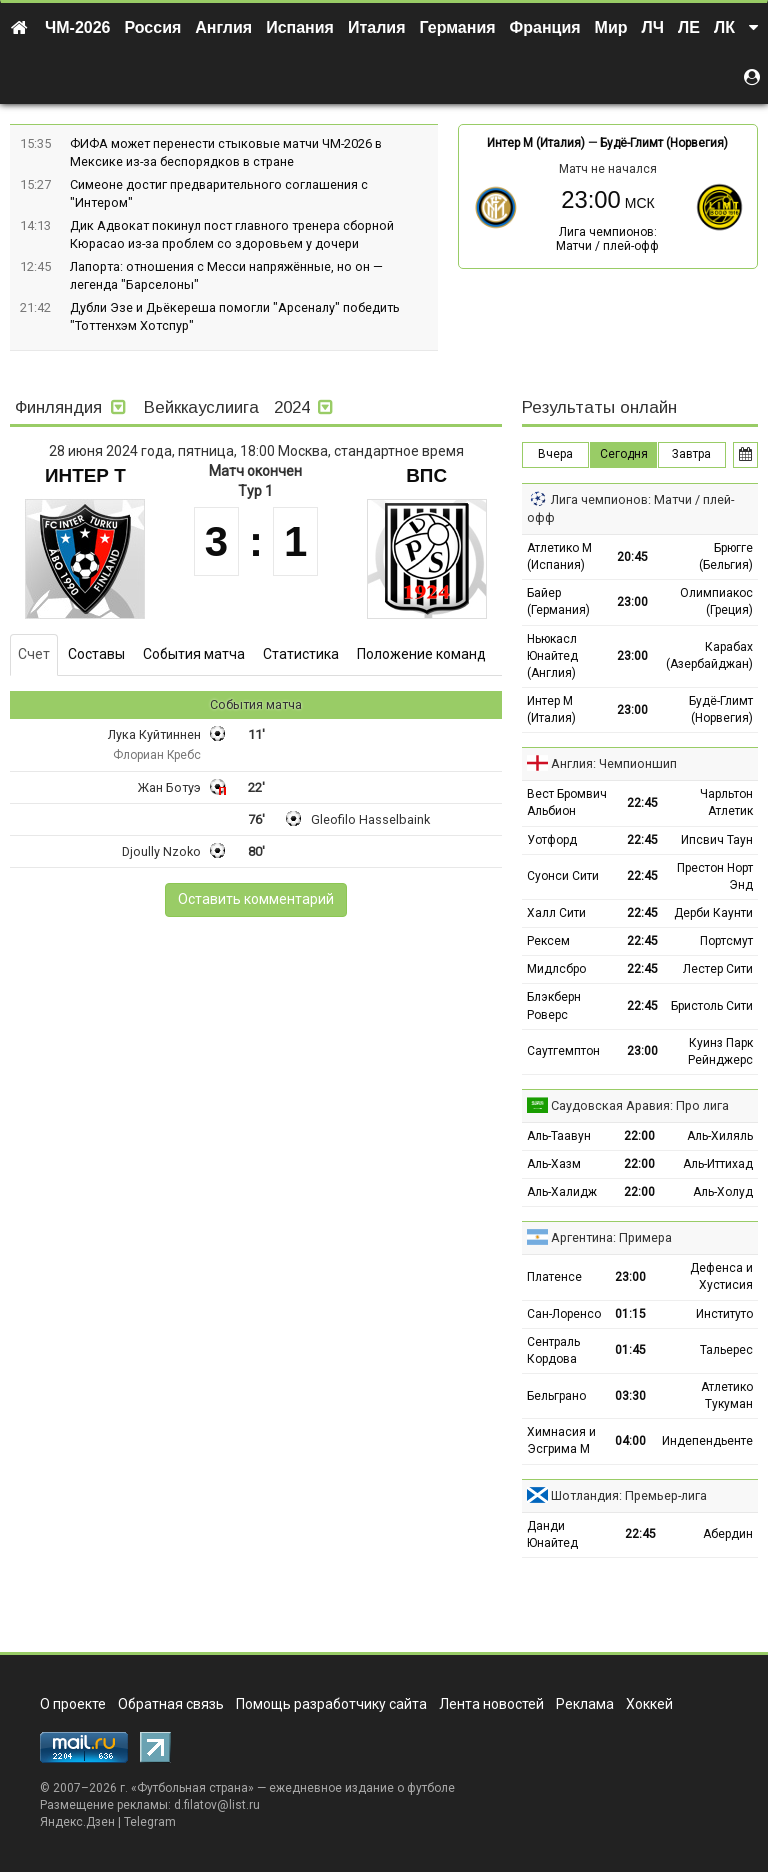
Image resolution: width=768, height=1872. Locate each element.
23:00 (632, 602)
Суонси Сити (563, 876)
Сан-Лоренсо (564, 1314)
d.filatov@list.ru (217, 1805)
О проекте (73, 1704)
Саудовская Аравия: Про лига (640, 1105)
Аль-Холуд (723, 1192)
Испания (300, 27)
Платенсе (554, 1277)
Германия (458, 27)
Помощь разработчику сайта (331, 1704)
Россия (153, 27)
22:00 (639, 1136)
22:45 (642, 803)
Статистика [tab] (301, 654)
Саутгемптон (563, 1051)
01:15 (630, 1314)
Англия (223, 27)
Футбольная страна (192, 1788)
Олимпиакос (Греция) (716, 601)
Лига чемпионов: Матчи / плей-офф (607, 239)
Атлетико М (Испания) (559, 556)
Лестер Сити (718, 969)
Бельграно (556, 1396)
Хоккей (649, 1704)
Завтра (691, 454)
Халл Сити (556, 913)
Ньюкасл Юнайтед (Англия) (552, 656)
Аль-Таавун (559, 1136)
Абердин (728, 1534)
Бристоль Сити (712, 1006)
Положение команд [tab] (421, 654)
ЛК (724, 27)
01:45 (630, 1350)
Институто (724, 1314)
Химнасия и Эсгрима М (561, 1440)
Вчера (555, 454)
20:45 (632, 557)
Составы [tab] (96, 654)
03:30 (630, 1396)
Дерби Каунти (713, 913)
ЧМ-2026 (78, 27)
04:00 (630, 1441)
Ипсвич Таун (717, 840)
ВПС (426, 475)
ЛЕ (689, 27)
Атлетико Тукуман (727, 1395)
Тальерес (726, 1350)
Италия (377, 27)
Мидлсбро (556, 969)
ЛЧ (653, 27)
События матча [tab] (194, 654)
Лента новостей (491, 1704)
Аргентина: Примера (611, 1237)
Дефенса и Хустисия (721, 1276)
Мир (611, 27)
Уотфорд (552, 840)
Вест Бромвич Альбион (567, 802)
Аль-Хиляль (720, 1136)
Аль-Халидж (562, 1192)
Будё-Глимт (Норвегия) (664, 143)
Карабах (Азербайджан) (709, 655)
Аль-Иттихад (718, 1164)
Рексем (548, 941)
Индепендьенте (707, 1441)
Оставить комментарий (256, 899)
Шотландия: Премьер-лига (629, 1495)
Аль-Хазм (554, 1164)
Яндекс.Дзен (77, 1822)
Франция (545, 27)
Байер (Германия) (558, 601)
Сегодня (624, 454)
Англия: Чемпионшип (614, 763)
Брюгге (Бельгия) (726, 556)
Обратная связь (171, 1704)
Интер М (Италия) (536, 143)
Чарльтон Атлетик (726, 802)
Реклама (585, 1704)
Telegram (150, 1822)
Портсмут (726, 941)
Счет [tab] (34, 654)
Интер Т (85, 475)
